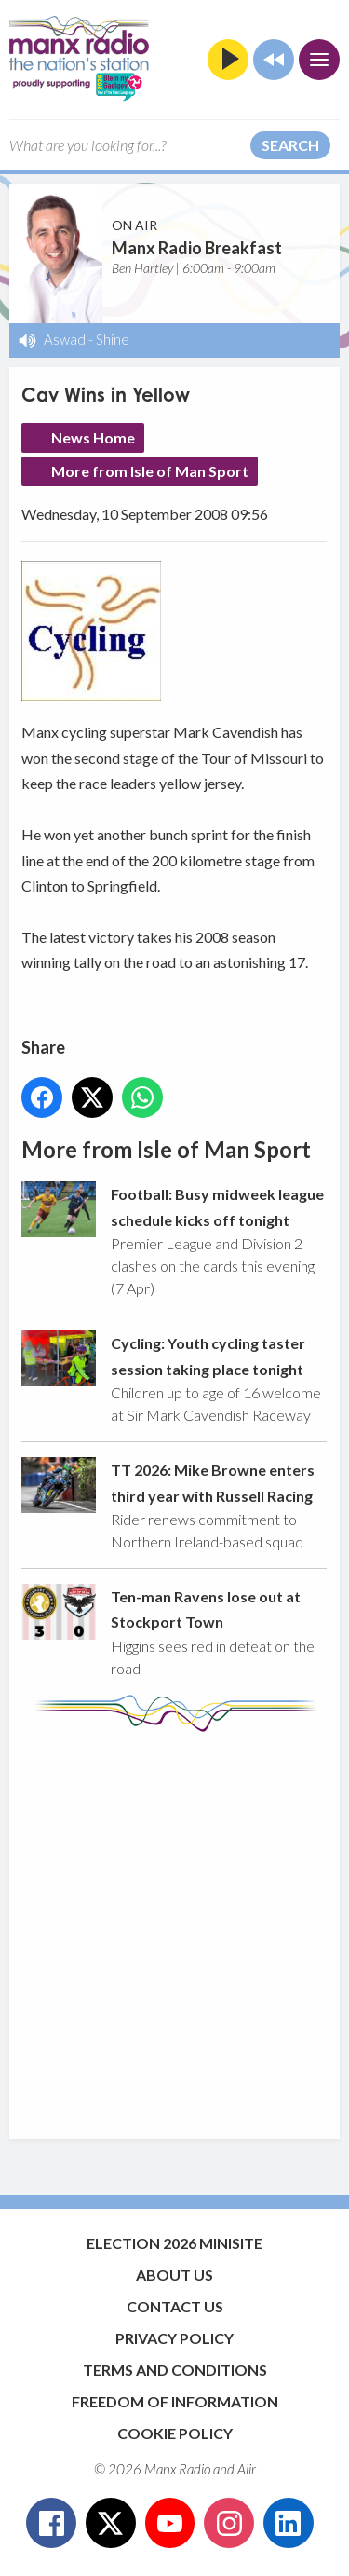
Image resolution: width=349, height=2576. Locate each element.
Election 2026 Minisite (174, 2243)
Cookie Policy (175, 2433)
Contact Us (175, 2306)
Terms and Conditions (175, 2369)
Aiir (246, 2468)
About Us (174, 2274)
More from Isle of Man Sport (149, 471)
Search (290, 145)
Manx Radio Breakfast (197, 248)
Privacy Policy (174, 2338)
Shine (112, 339)
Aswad (65, 339)
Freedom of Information (175, 2401)
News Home (93, 437)
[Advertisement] (174, 1926)
